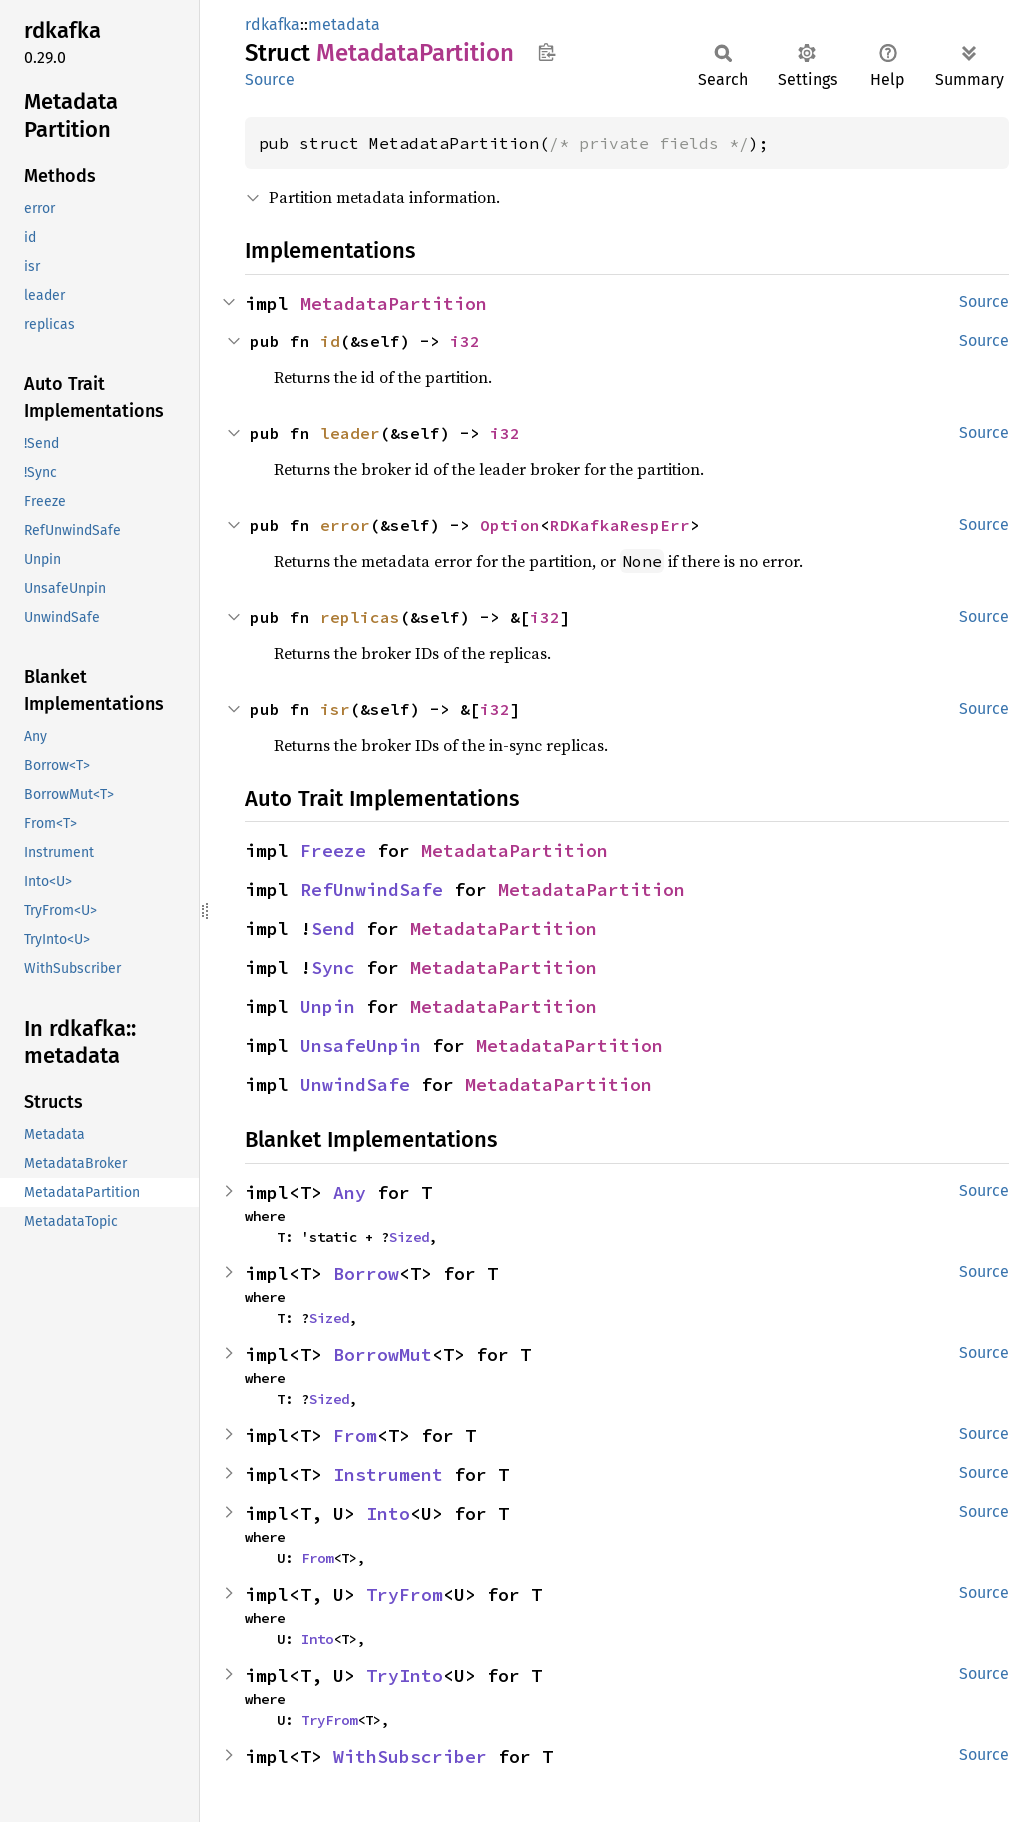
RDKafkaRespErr (620, 525)
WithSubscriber (410, 1756)
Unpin (327, 1006)
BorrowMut (382, 1354)
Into (388, 1513)
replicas (360, 617)
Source (270, 79)
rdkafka (272, 24)
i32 (465, 341)
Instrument (388, 1474)
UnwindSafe (355, 1084)
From (355, 1435)
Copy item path (546, 52)
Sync (333, 967)
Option (510, 525)
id (330, 341)
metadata (344, 24)
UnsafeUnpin (360, 1045)
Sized (409, 1237)
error (345, 525)
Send (333, 928)
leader (350, 433)
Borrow (366, 1273)
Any (349, 1192)
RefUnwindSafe (371, 889)
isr (335, 709)
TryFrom (404, 1594)
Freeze (333, 850)
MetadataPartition (393, 303)
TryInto (404, 1675)
